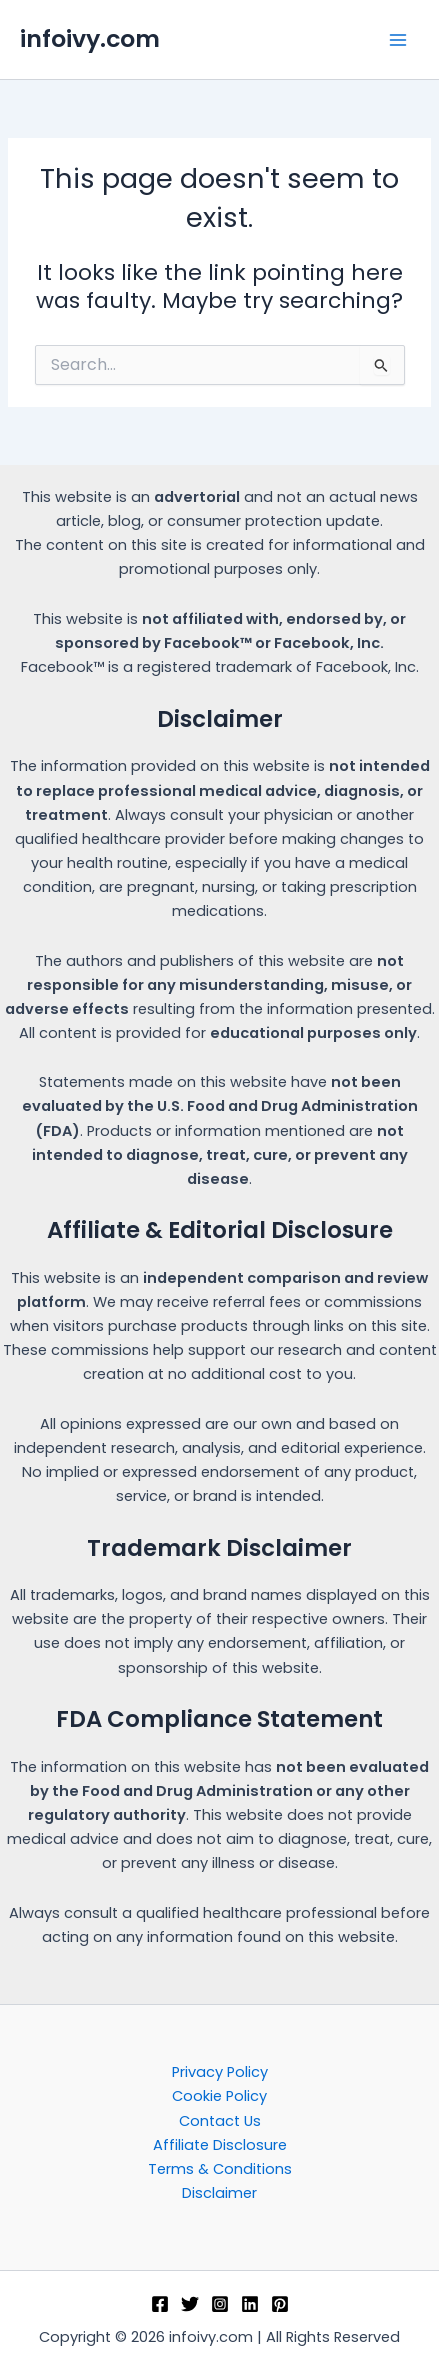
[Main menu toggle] (398, 40)
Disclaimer (219, 2193)
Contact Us (220, 2121)
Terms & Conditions (220, 2169)
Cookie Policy (219, 2096)
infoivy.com (90, 38)
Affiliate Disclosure (220, 2145)
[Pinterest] (280, 2304)
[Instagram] (220, 2304)
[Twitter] (190, 2304)
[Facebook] (160, 2304)
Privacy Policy (220, 2072)
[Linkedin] (250, 2304)
